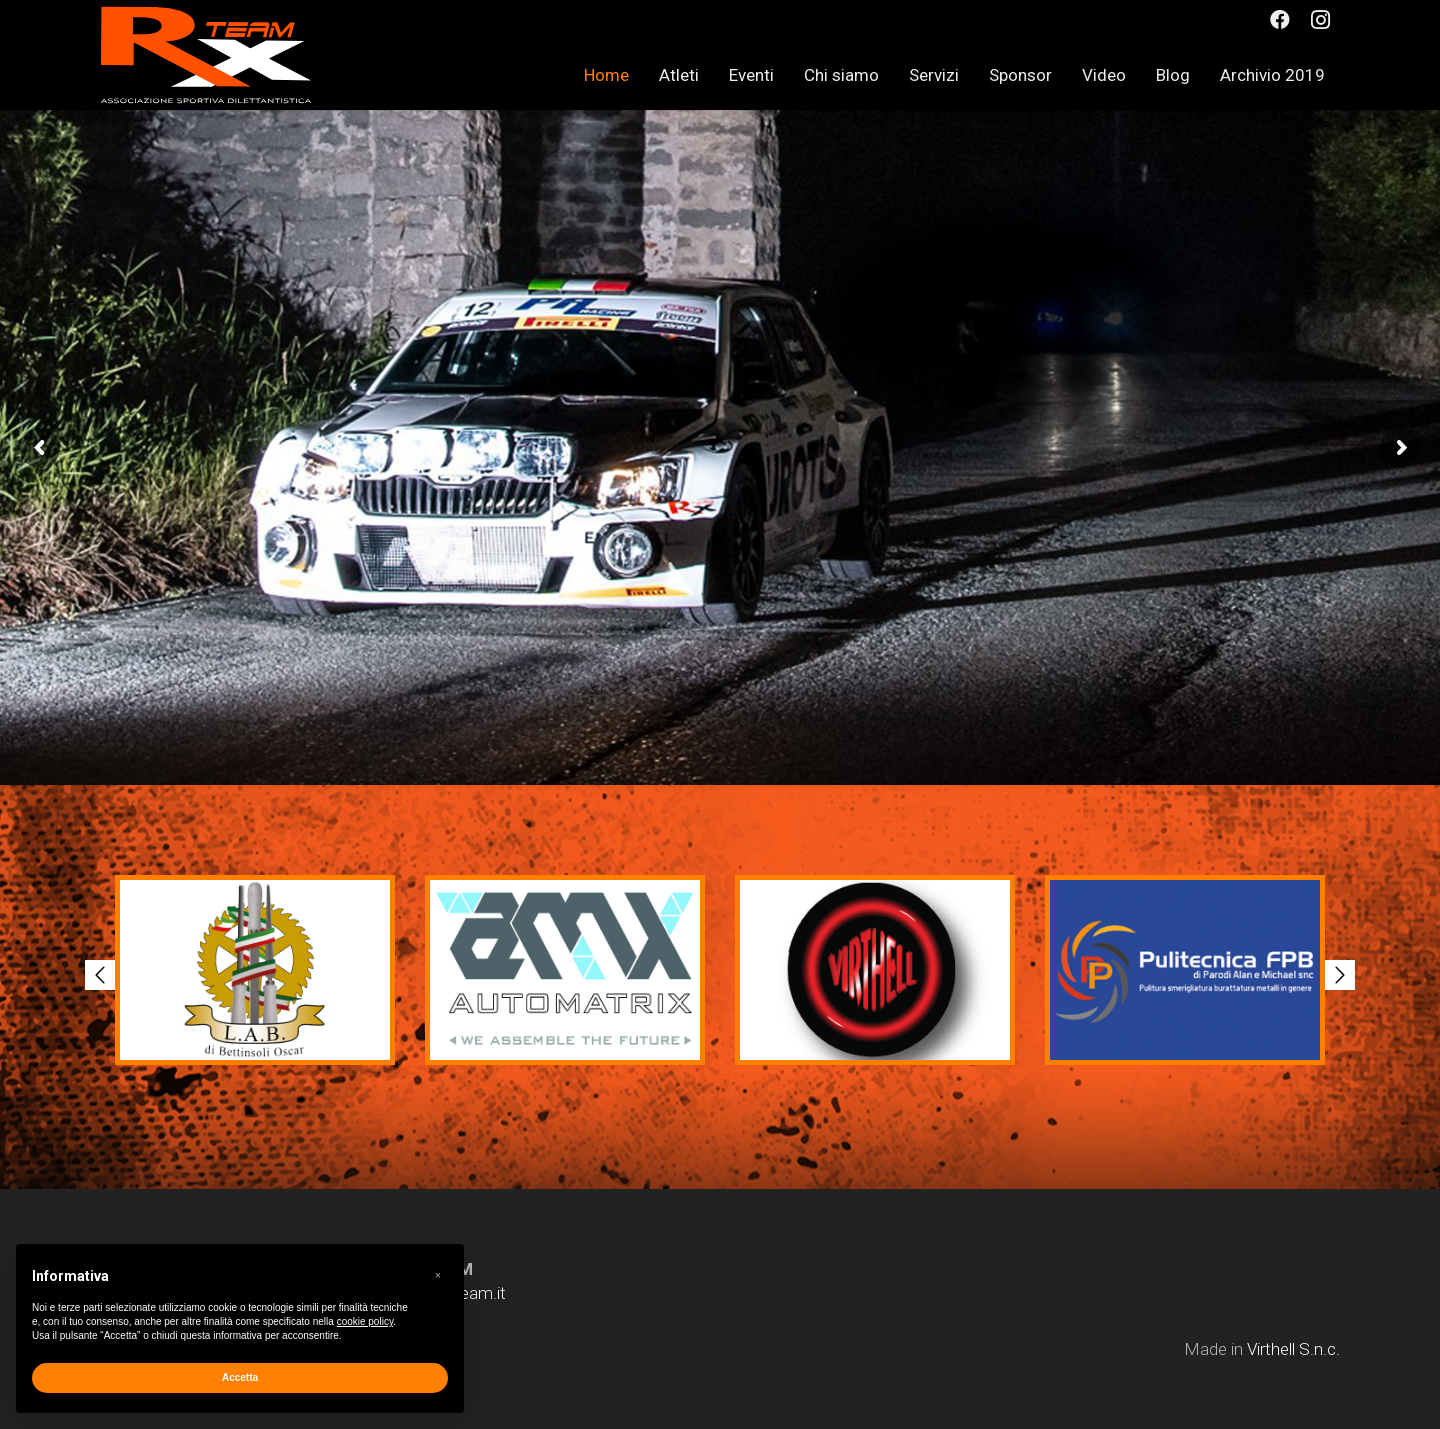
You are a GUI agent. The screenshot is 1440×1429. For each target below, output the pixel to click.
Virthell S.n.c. (1293, 1349)
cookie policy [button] (365, 1321)
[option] (271, 970)
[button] (100, 975)
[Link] (206, 55)
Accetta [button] (240, 1377)
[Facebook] (1280, 20)
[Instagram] (1320, 20)
